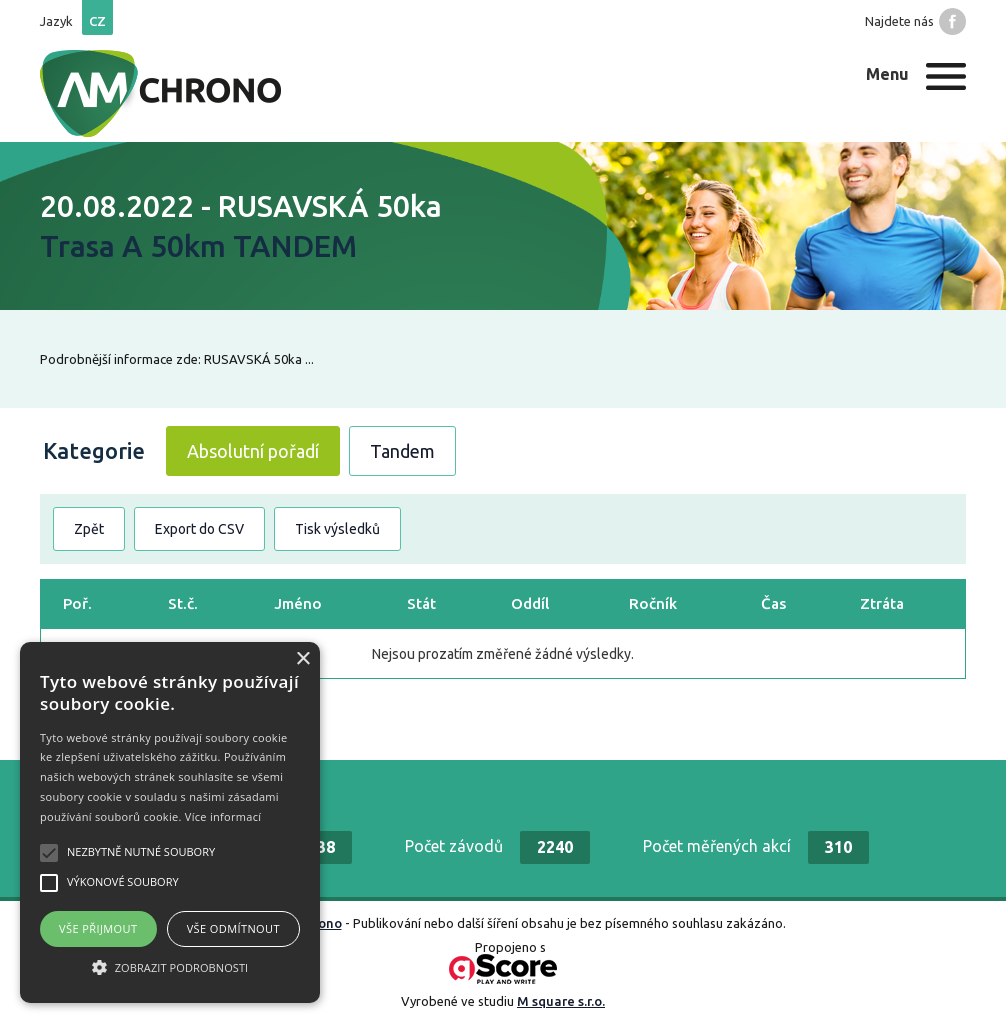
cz (97, 21)
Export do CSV (199, 529)
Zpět (89, 529)
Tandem (402, 451)
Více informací (223, 816)
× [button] (302, 659)
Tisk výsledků (337, 529)
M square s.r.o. (561, 1001)
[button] (170, 967)
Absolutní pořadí (253, 451)
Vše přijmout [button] (98, 928)
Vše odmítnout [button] (233, 928)
